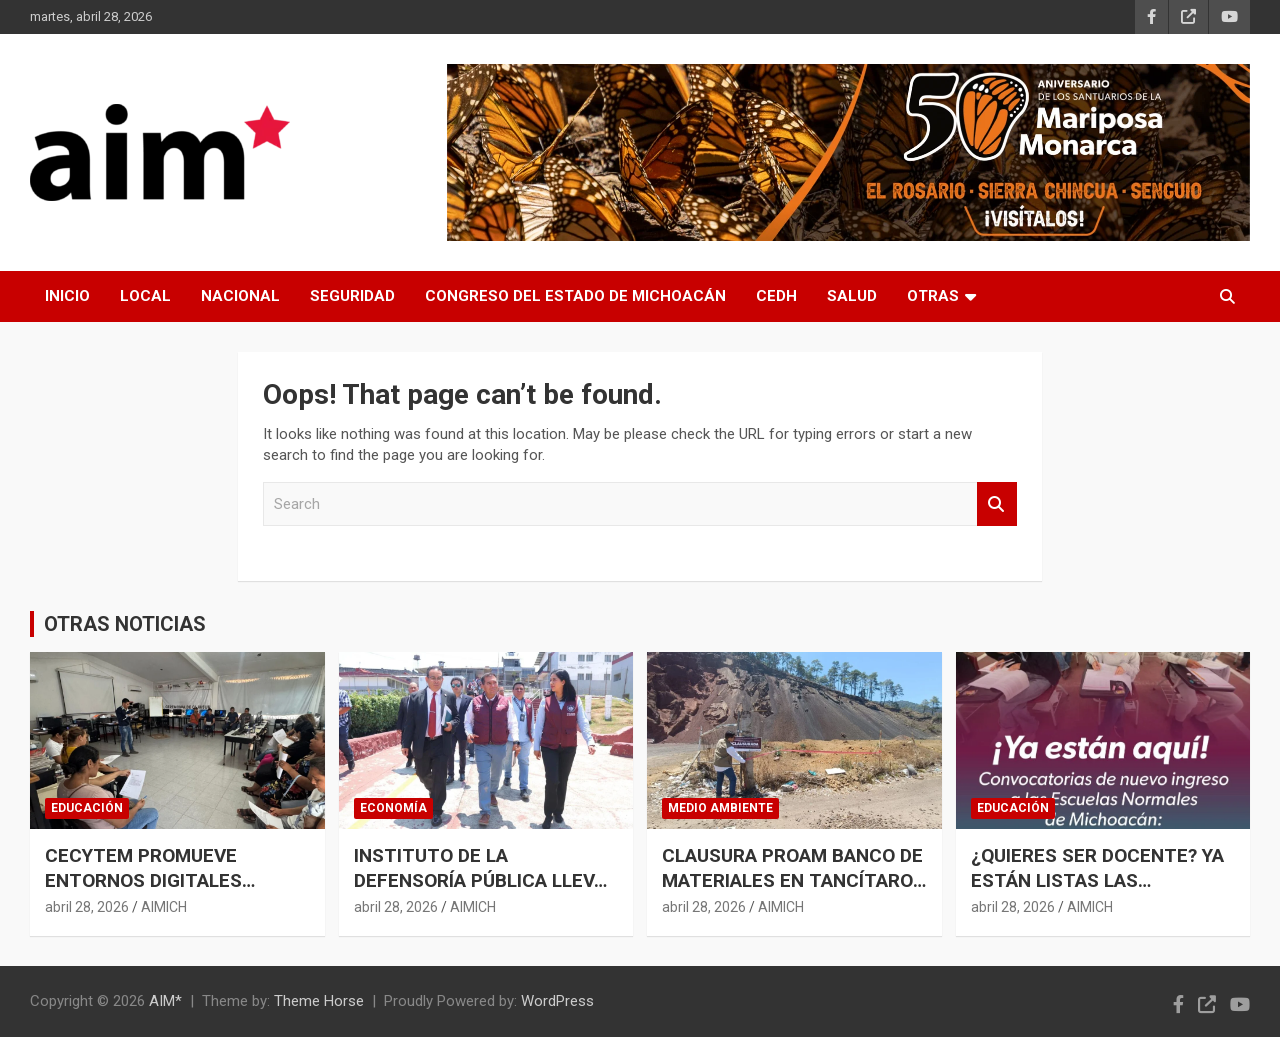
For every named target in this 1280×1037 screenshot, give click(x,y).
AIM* (165, 1001)
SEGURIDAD (352, 296)
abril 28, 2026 (87, 907)
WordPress (557, 1001)
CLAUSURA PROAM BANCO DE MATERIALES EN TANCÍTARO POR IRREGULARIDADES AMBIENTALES (792, 892)
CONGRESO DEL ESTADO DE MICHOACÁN (575, 296)
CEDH (776, 296)
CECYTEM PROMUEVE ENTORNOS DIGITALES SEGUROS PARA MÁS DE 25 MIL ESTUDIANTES (163, 892)
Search (997, 504)
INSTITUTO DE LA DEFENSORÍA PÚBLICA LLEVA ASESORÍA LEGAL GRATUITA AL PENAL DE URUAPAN (480, 892)
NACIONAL (240, 296)
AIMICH (164, 907)
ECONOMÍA (393, 808)
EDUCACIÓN (87, 808)
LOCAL (145, 296)
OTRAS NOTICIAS (125, 624)
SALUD (852, 296)
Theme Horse (319, 1001)
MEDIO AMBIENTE (720, 808)
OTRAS (933, 296)
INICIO (67, 296)
